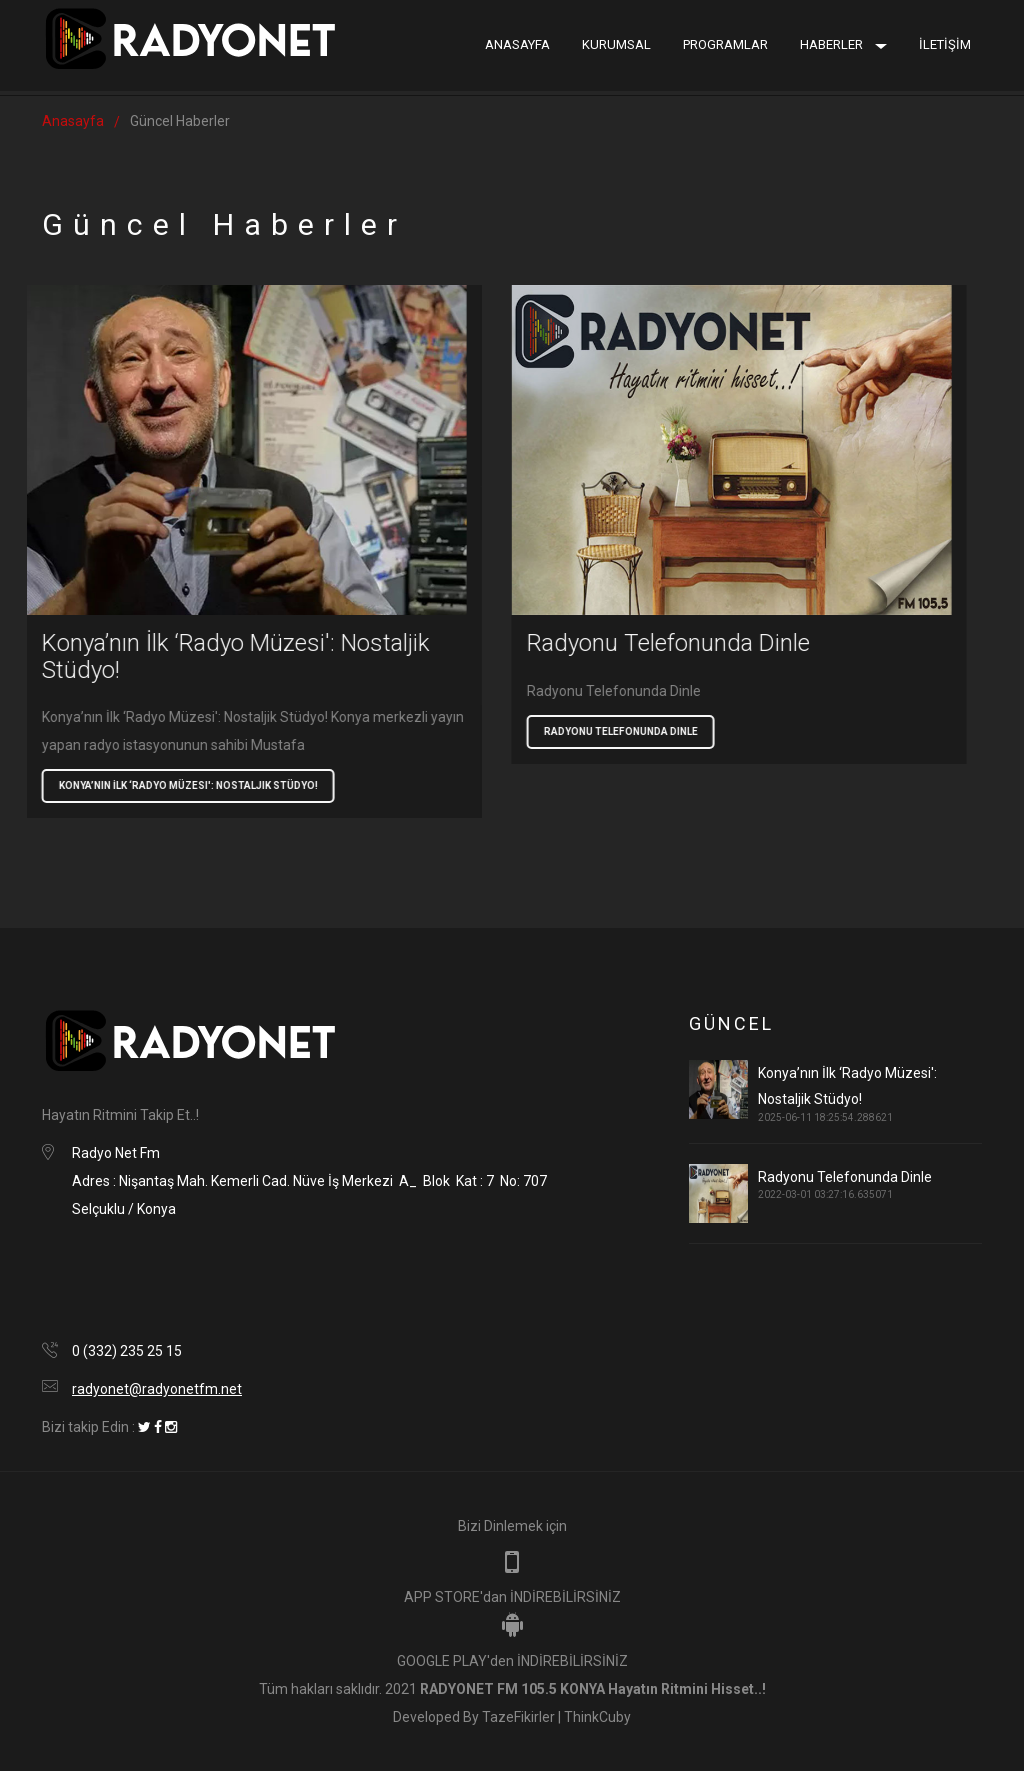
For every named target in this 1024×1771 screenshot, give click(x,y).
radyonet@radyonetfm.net (157, 1389)
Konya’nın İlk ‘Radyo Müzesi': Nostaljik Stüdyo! (156, 785)
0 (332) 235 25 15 (127, 1351)
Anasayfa (517, 44)
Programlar (725, 44)
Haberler (843, 44)
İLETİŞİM (945, 44)
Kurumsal (616, 44)
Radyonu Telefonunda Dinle (589, 731)
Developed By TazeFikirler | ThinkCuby (512, 1717)
